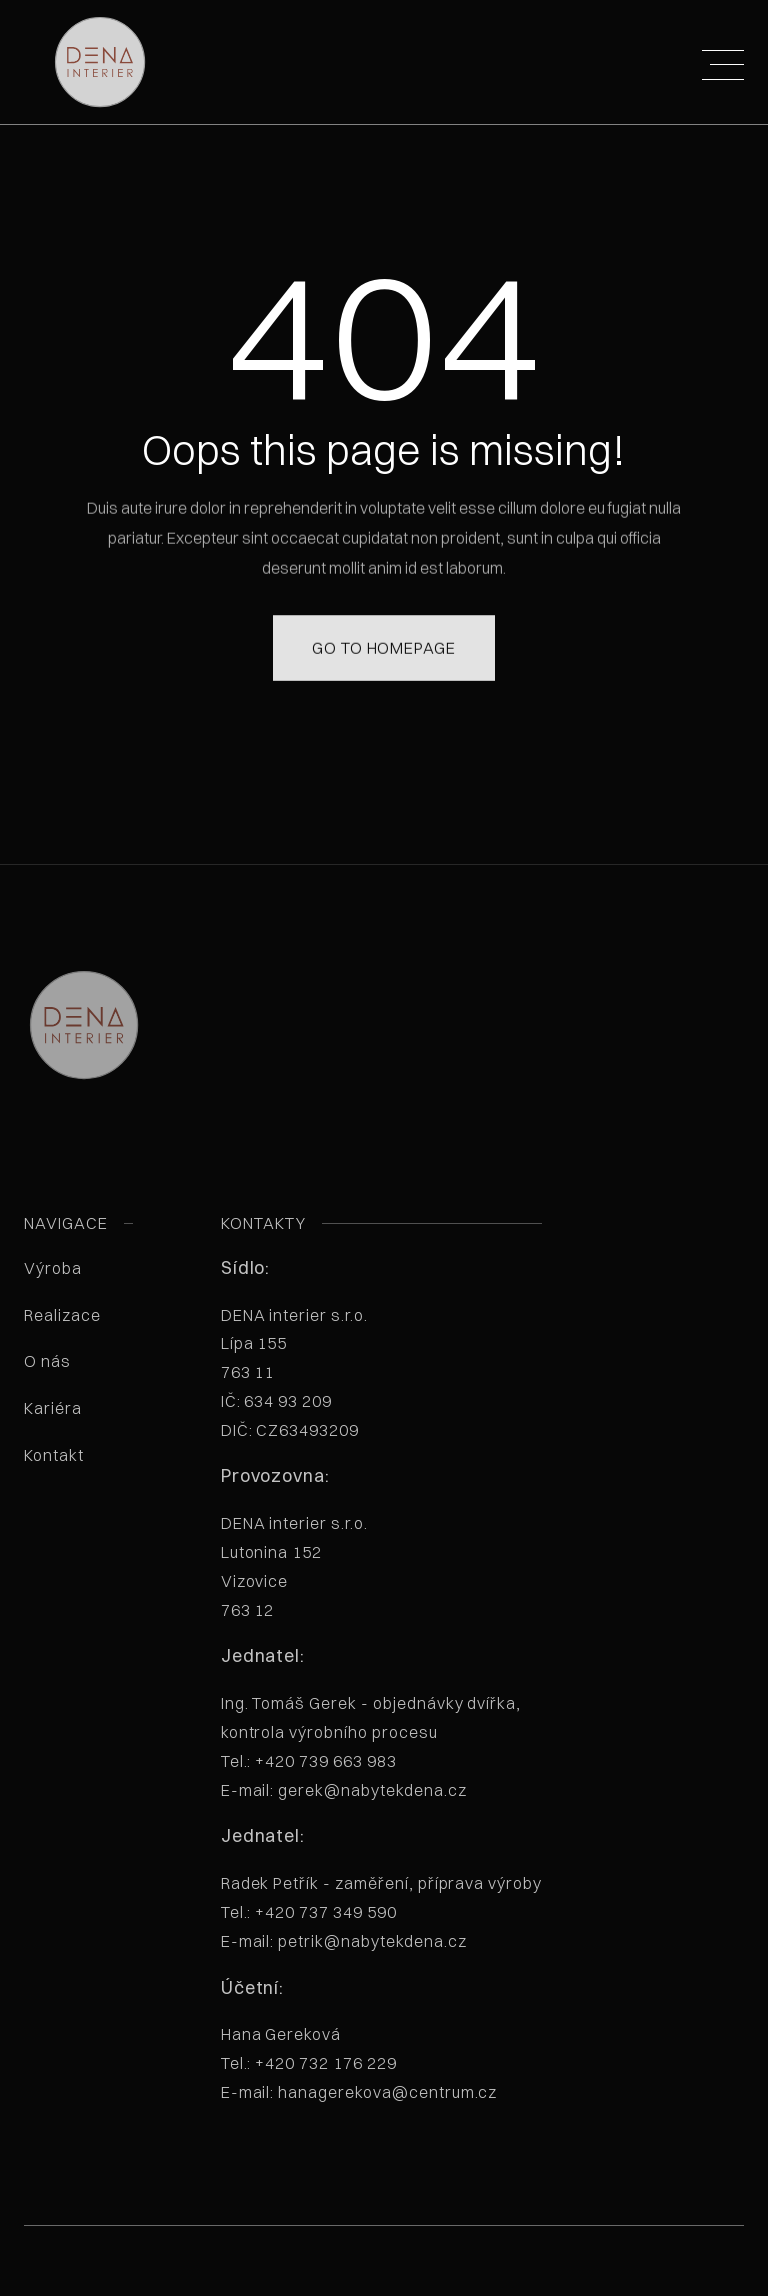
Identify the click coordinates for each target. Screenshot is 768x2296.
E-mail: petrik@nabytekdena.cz (344, 1941)
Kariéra (53, 1408)
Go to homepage (384, 620)
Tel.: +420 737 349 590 (309, 1912)
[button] (723, 53)
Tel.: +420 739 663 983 (309, 1761)
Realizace (62, 1315)
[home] (87, 62)
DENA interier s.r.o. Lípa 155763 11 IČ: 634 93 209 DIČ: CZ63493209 (322, 1372)
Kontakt (54, 1455)
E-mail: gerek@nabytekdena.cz (344, 1790)
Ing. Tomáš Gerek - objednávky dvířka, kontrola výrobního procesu (371, 1746)
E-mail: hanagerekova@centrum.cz (359, 2092)
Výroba (53, 1268)
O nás (47, 1361)
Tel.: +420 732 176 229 (309, 2063)
